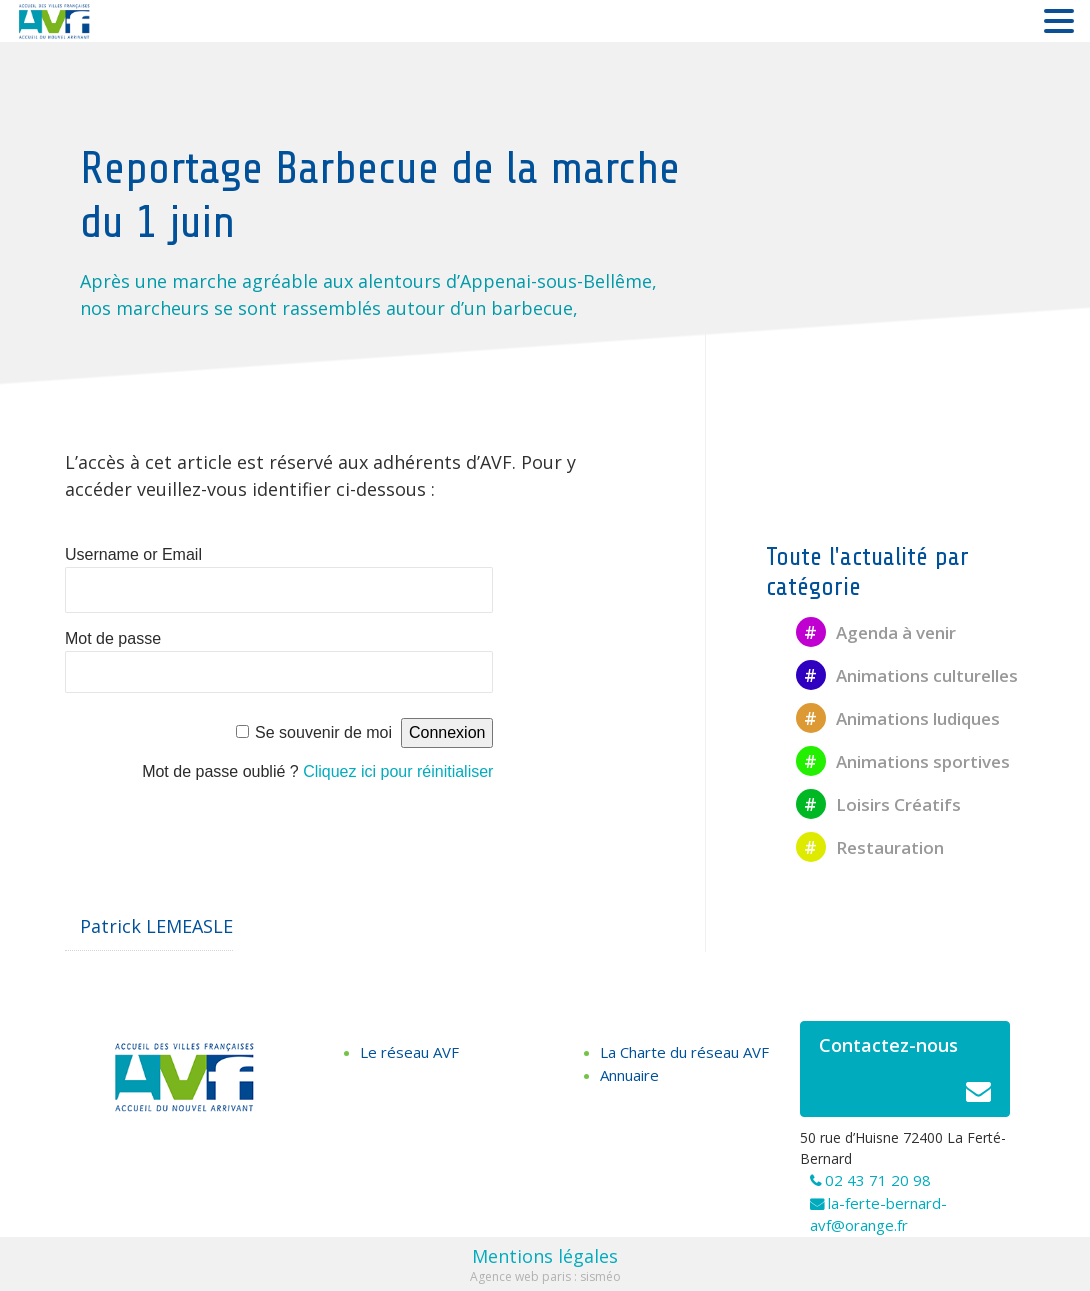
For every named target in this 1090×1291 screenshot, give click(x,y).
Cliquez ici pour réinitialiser (398, 771)
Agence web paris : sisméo (545, 1276)
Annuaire (629, 1075)
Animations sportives (903, 761)
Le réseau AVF (409, 1052)
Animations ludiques (898, 718)
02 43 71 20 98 (878, 1180)
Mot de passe (113, 638)
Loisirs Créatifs (878, 804)
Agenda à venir (876, 632)
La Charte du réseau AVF (684, 1052)
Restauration (870, 847)
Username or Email (133, 554)
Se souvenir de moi (323, 732)
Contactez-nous (905, 1074)
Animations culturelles (907, 675)
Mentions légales (545, 1256)
